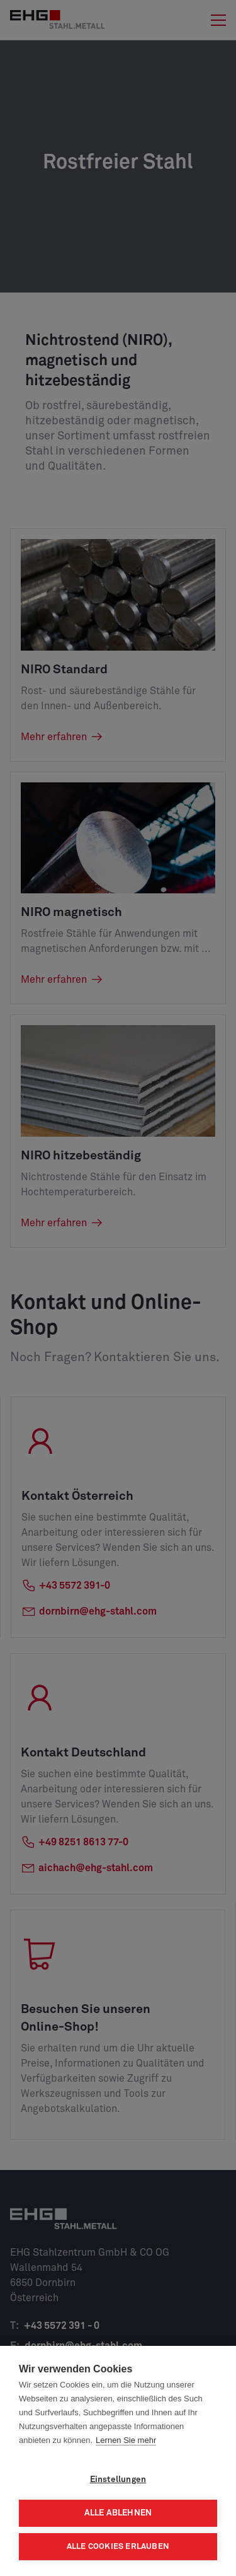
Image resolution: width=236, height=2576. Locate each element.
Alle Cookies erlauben (118, 2547)
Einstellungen (118, 2479)
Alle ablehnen (118, 2513)
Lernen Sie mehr (126, 2440)
